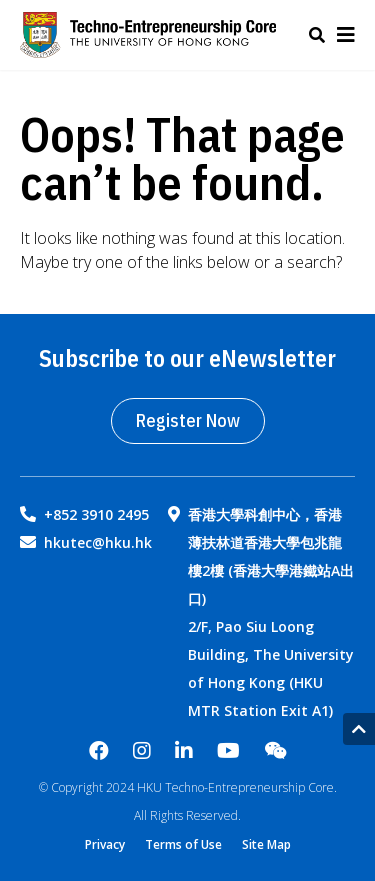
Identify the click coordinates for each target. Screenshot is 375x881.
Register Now (188, 420)
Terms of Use (183, 845)
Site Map (266, 845)
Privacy (105, 845)
